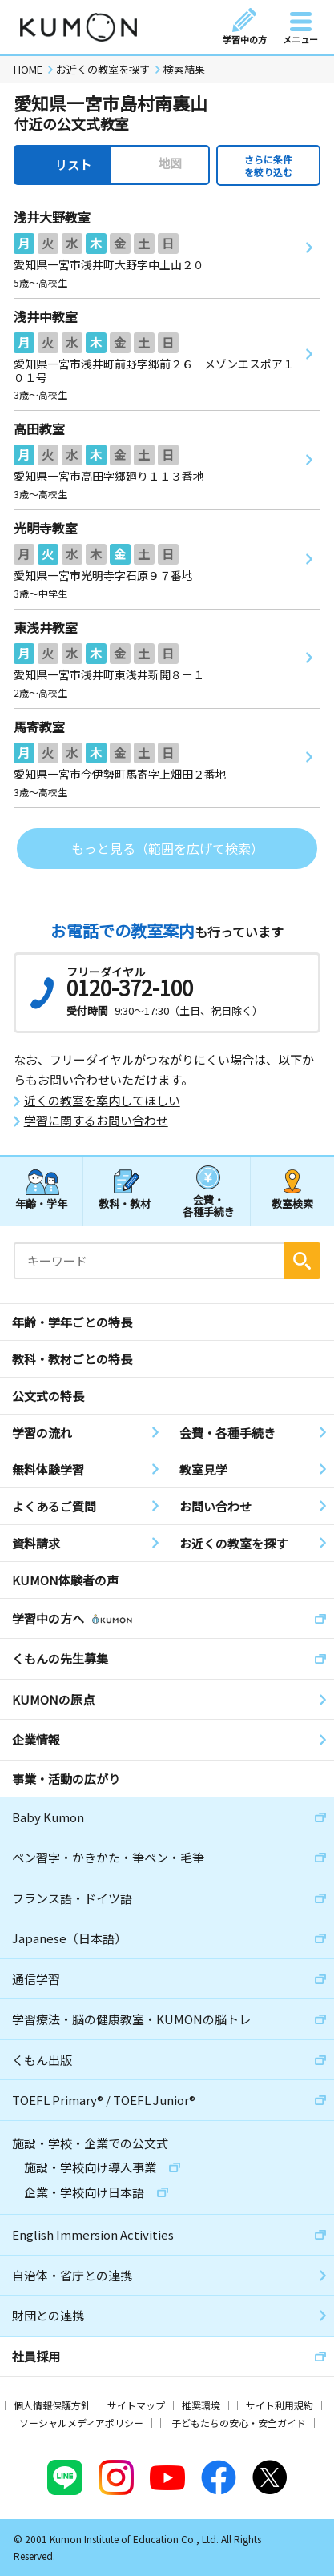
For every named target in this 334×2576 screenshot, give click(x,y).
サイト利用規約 (279, 2405)
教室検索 (292, 1203)
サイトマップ (136, 2405)
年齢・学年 (41, 1203)
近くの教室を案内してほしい (102, 1101)
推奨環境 (201, 2405)
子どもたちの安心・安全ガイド (238, 2422)
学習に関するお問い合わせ (96, 1121)
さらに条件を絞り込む (268, 165)
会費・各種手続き (209, 1205)
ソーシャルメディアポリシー (81, 2422)
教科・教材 (125, 1203)
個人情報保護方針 (52, 2405)
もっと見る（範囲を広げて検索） (167, 848)
